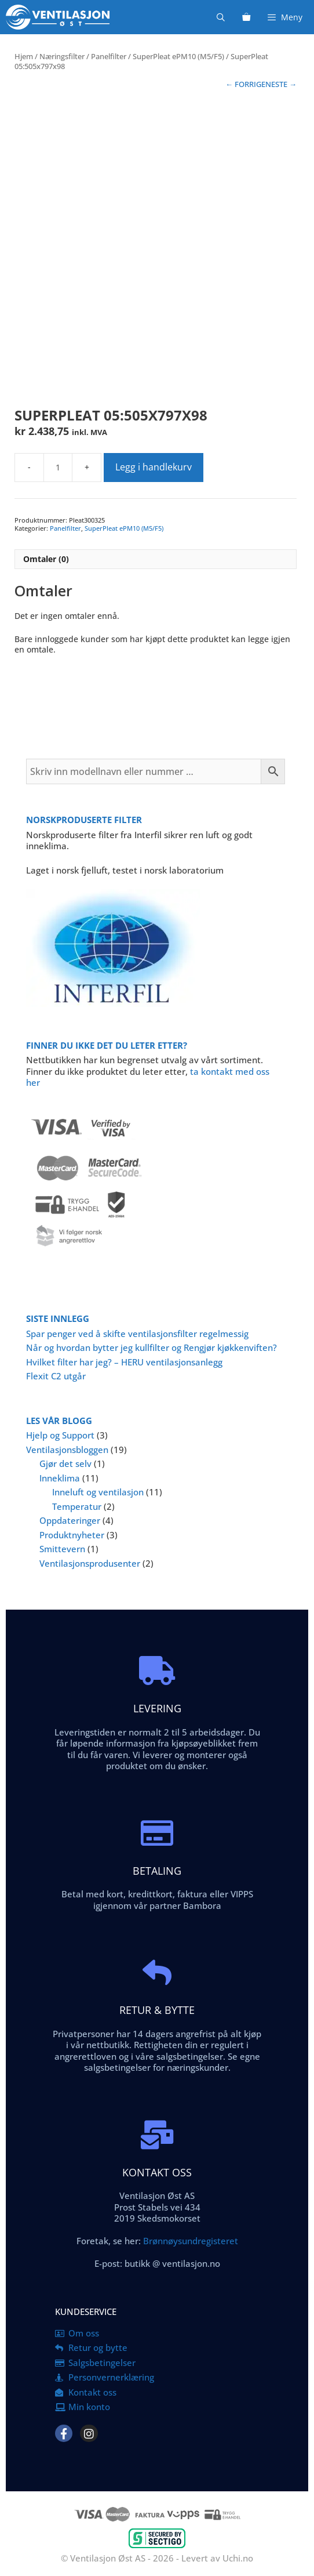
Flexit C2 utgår (56, 1376)
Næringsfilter (62, 56)
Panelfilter (108, 56)
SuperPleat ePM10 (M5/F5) (178, 56)
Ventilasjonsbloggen (67, 1449)
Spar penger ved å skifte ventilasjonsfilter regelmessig (137, 1333)
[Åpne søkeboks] (220, 17)
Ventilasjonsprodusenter (89, 1563)
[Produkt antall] (57, 467)
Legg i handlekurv (153, 467)
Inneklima (59, 1478)
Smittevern (62, 1549)
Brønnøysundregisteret (189, 2241)
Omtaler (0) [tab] (46, 558)
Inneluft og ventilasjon (98, 1492)
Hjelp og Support (60, 1435)
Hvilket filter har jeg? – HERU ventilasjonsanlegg (124, 1362)
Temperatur (76, 1506)
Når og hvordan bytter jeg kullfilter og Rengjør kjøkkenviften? (151, 1347)
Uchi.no (237, 2558)
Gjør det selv (65, 1463)
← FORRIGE (245, 84)
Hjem (23, 56)
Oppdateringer (69, 1520)
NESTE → (281, 84)
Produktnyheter (71, 1535)
